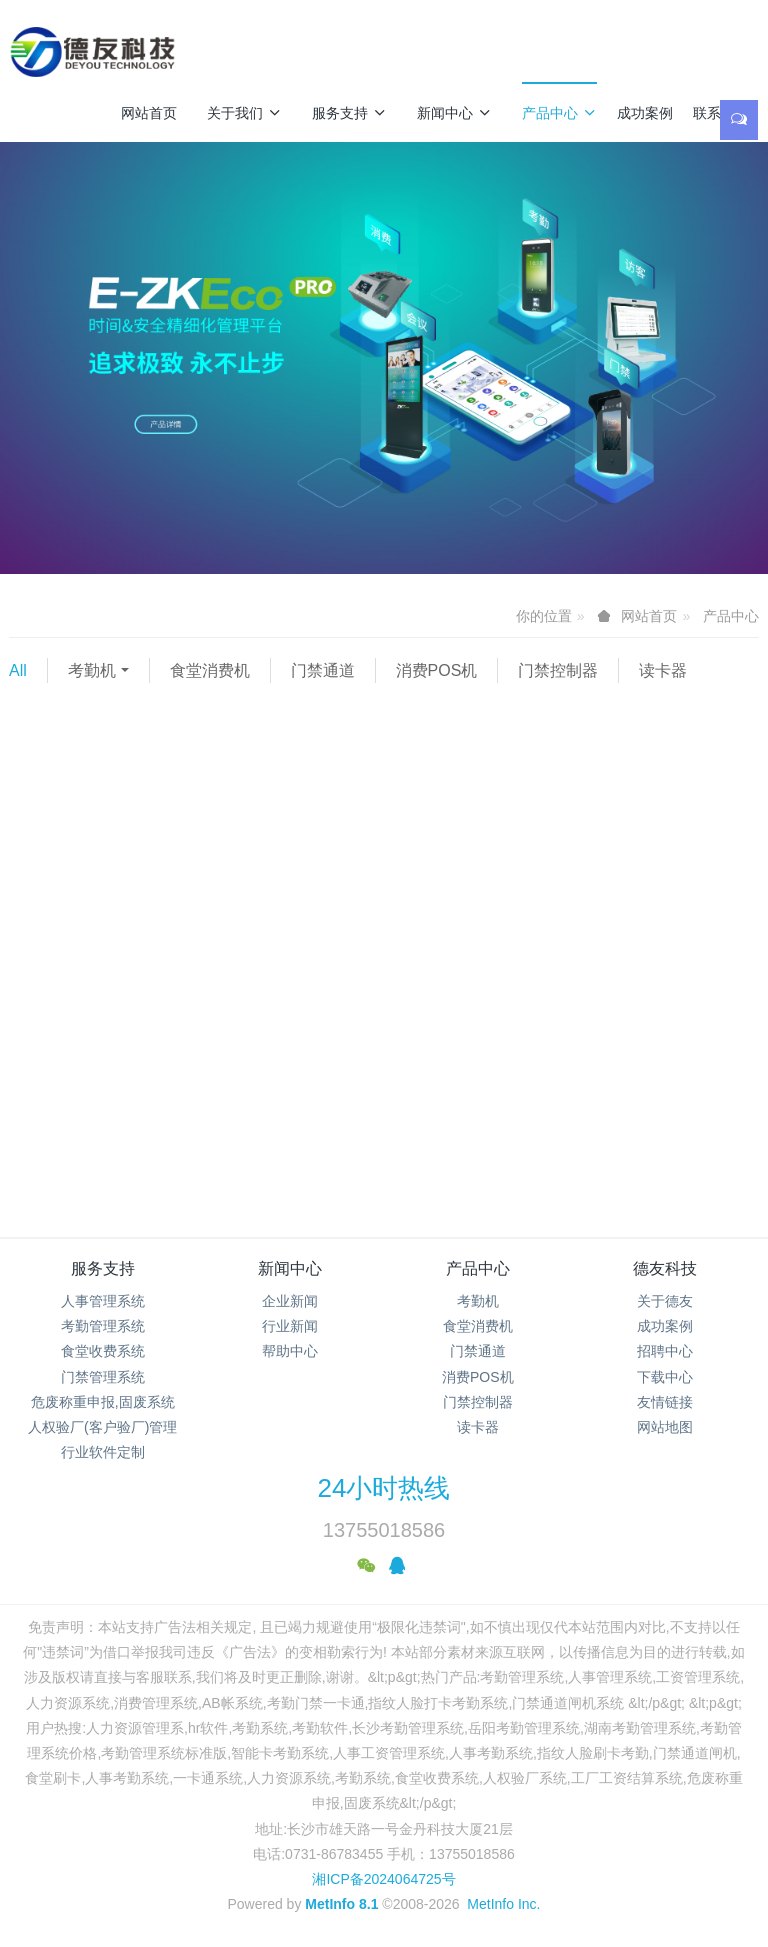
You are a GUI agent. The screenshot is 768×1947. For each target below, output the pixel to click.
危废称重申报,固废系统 (103, 1402)
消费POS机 (437, 670)
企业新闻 (290, 1301)
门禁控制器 (558, 670)
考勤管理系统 (103, 1326)
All (18, 670)
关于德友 (665, 1301)
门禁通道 (323, 670)
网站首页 (149, 113)
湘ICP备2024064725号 (383, 1879)
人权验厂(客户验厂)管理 (102, 1427)
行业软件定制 (103, 1452)
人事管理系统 (103, 1301)
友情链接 (665, 1402)
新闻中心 (454, 113)
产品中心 (559, 113)
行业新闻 (290, 1326)
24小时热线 (384, 1488)
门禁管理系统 (103, 1377)
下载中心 (665, 1377)
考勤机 (92, 670)
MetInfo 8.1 (341, 1904)
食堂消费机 (210, 670)
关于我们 (244, 113)
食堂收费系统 (103, 1351)
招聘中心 (665, 1351)
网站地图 (665, 1427)
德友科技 (665, 1268)
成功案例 (645, 113)
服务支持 (349, 113)
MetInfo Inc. (503, 1904)
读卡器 (663, 670)
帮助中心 (290, 1351)
